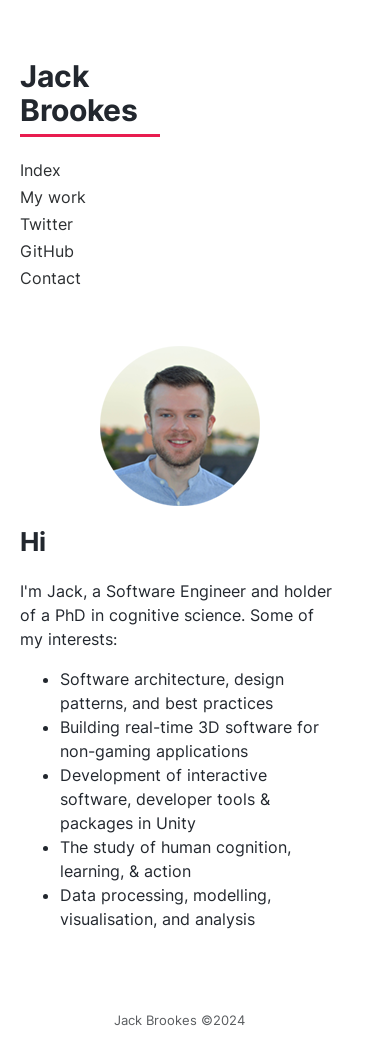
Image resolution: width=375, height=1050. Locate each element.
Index (40, 170)
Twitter (46, 224)
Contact (50, 278)
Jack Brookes (79, 93)
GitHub (47, 251)
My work (53, 197)
